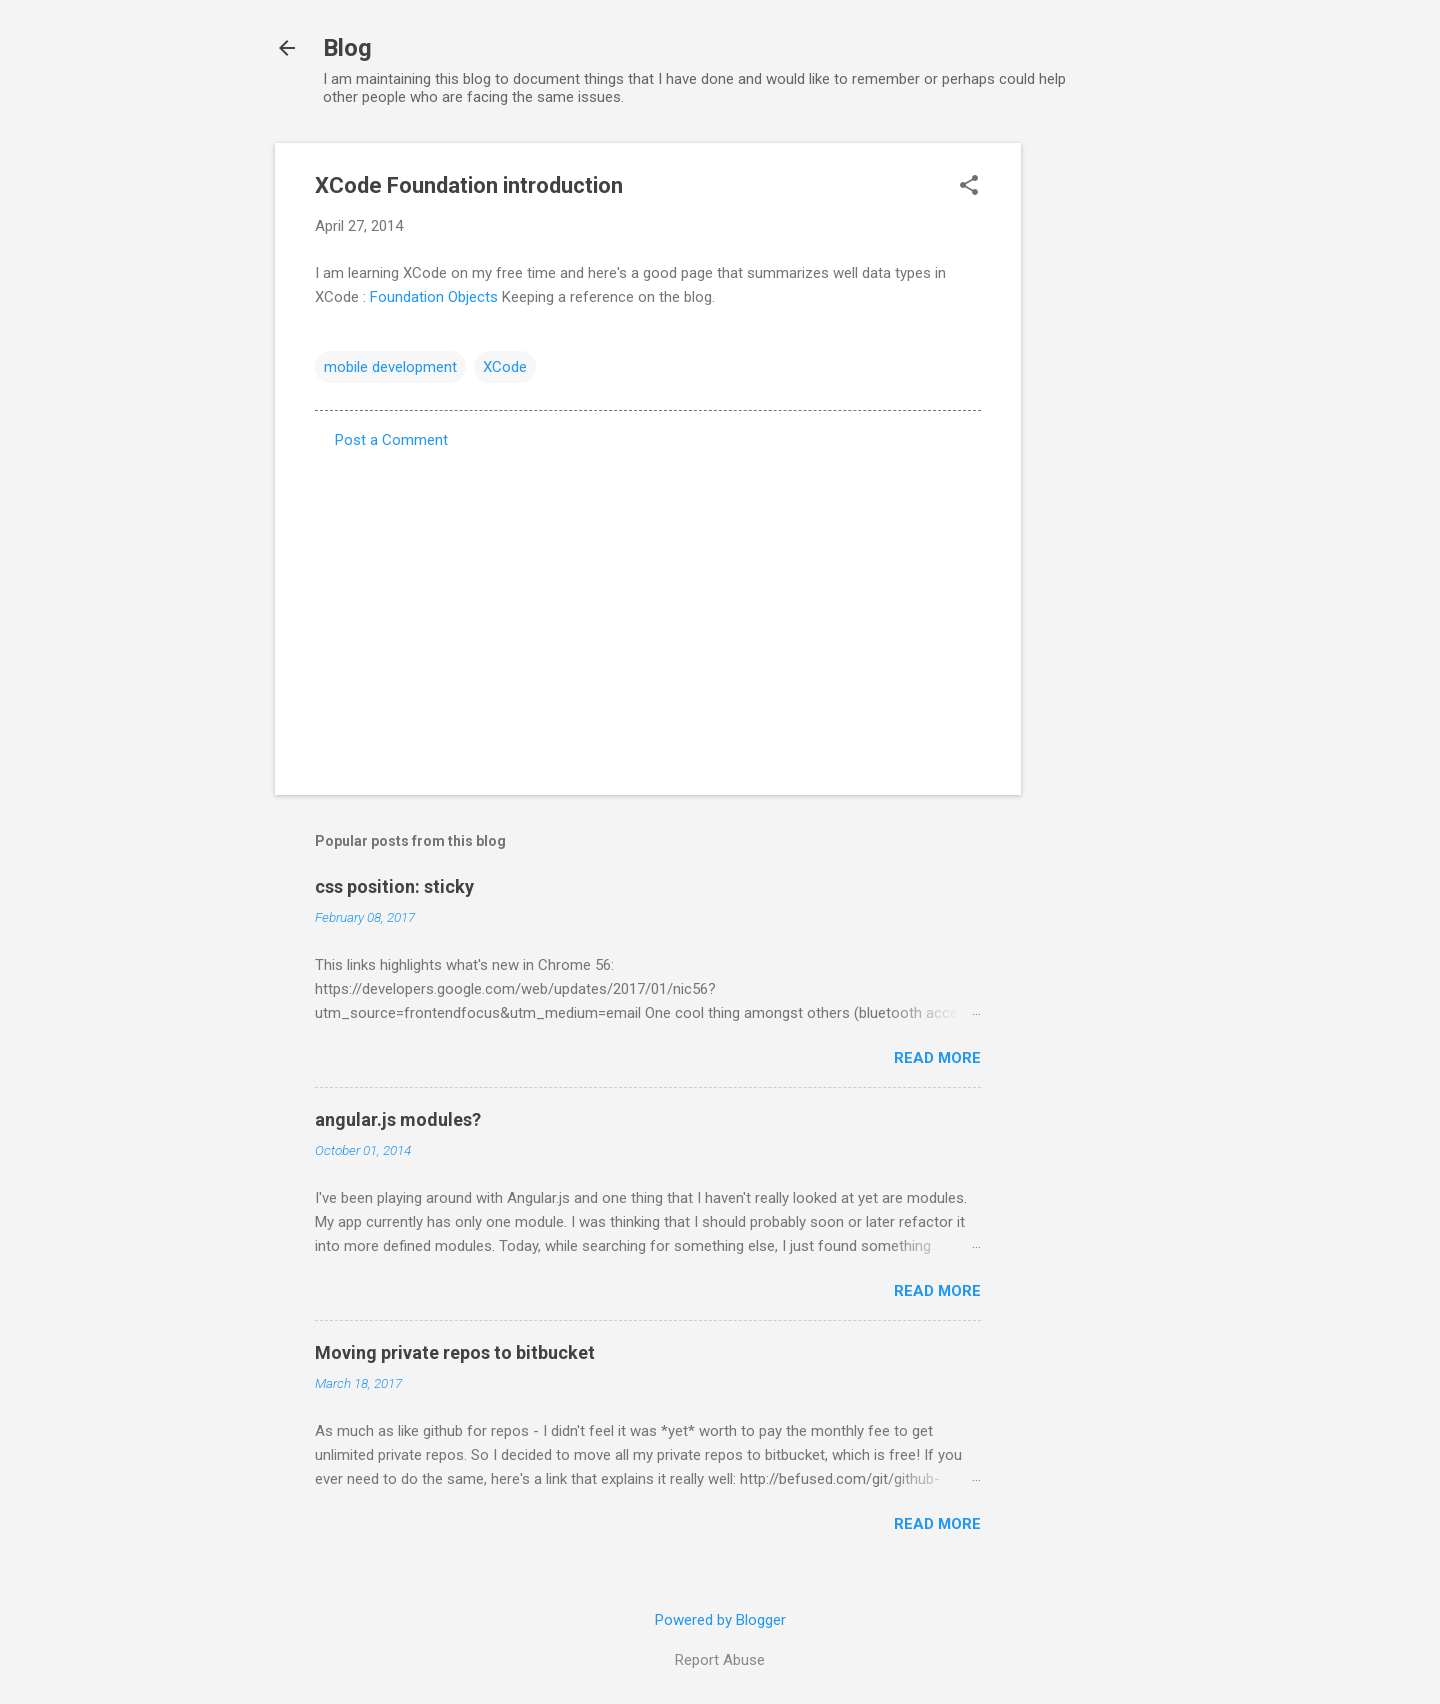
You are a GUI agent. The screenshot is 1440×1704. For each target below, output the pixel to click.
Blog (347, 48)
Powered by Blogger (720, 1620)
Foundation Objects (434, 297)
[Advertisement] (1101, 443)
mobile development (390, 367)
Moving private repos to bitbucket (455, 1352)
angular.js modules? (398, 1119)
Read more (937, 1058)
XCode (505, 367)
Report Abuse (720, 1660)
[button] (969, 187)
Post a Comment (391, 440)
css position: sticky (394, 886)
